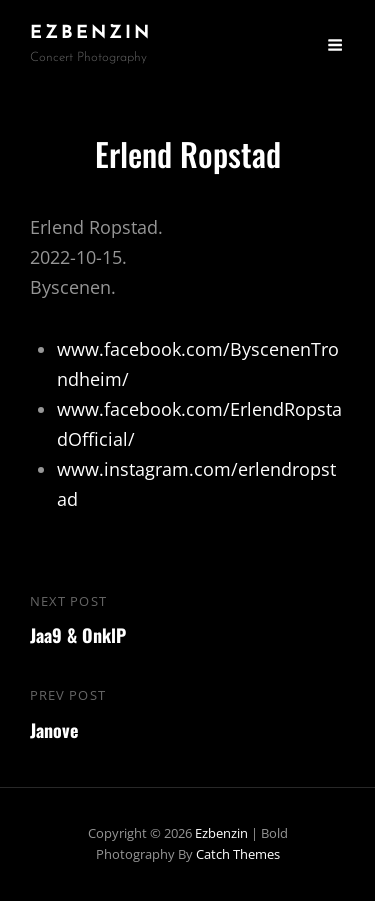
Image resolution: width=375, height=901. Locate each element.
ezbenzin (91, 33)
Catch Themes (238, 854)
